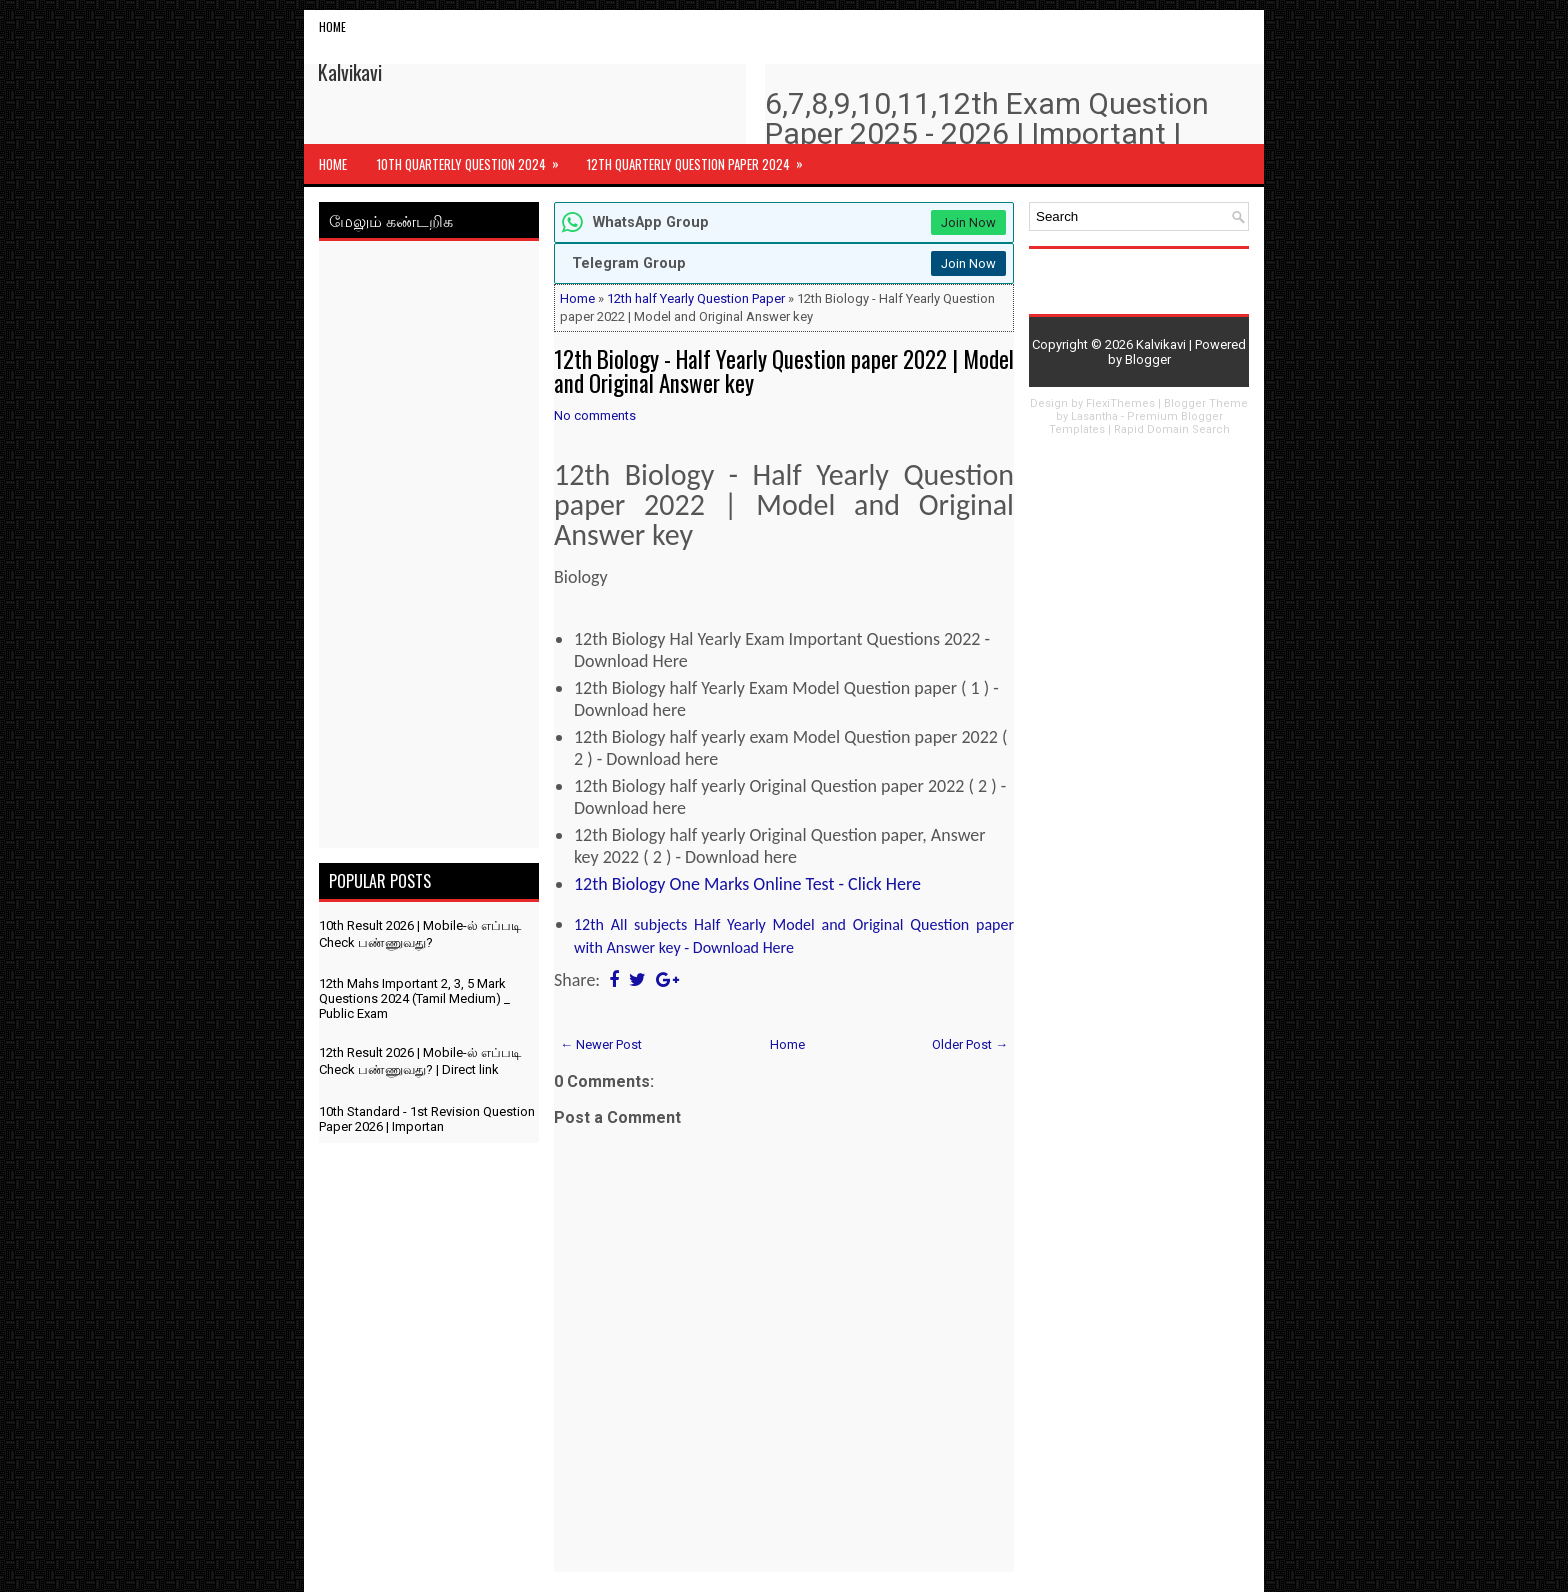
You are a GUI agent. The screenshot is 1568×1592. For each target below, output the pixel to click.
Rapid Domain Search (1172, 429)
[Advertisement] (429, 548)
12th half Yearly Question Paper (696, 298)
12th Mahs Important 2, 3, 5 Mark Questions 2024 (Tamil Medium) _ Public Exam (414, 998)
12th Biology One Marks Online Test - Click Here (747, 884)
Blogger (1148, 359)
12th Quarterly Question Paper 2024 (701, 159)
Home (332, 26)
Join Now (968, 222)
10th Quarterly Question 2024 (474, 159)
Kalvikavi (350, 72)
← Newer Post (601, 1044)
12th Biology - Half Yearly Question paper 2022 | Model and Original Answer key (784, 371)
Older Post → (970, 1044)
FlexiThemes (1120, 403)
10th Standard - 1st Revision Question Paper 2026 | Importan (427, 1119)
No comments (595, 415)
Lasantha (1094, 416)
